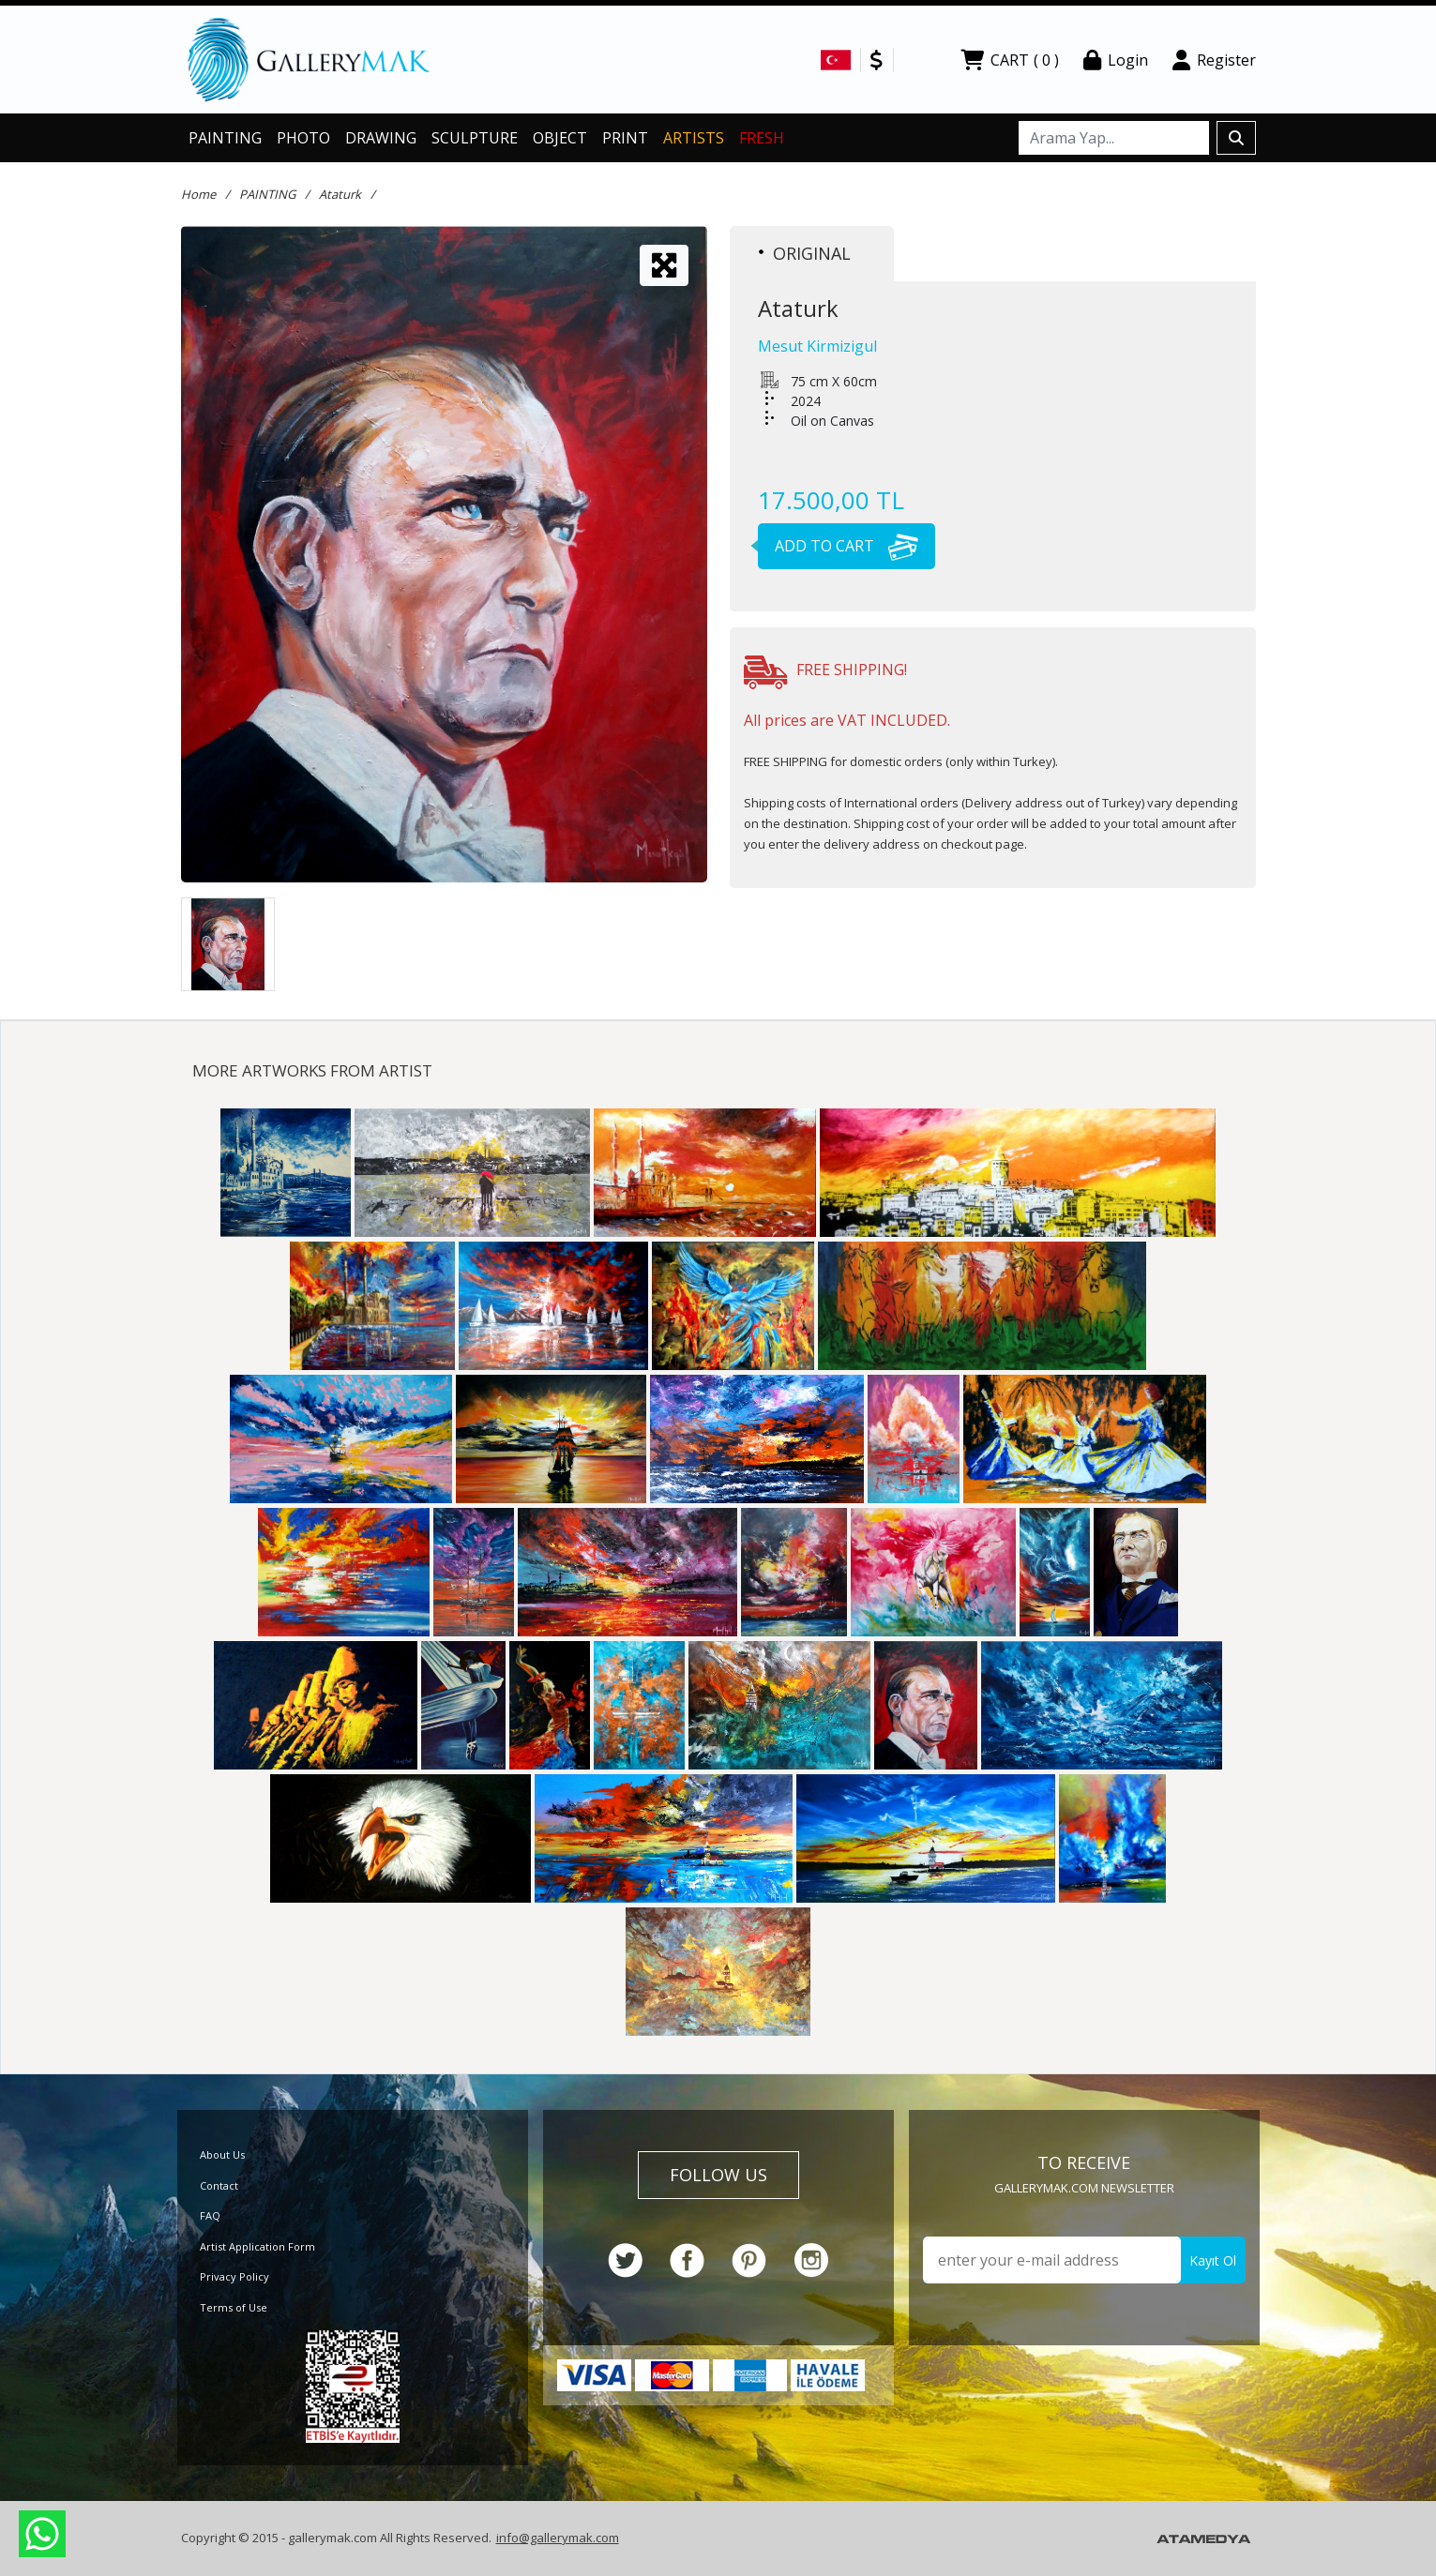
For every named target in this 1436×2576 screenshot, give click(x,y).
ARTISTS (693, 138)
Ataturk (340, 194)
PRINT (625, 138)
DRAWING (380, 138)
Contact (219, 2185)
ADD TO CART (838, 545)
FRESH (761, 138)
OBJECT (560, 138)
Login (1115, 60)
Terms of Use (233, 2307)
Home (198, 194)
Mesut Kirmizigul (817, 346)
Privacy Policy (234, 2276)
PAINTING (225, 138)
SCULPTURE (474, 138)
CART (1009, 60)
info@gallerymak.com (557, 2537)
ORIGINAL (805, 253)
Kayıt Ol (1212, 2260)
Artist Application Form (257, 2246)
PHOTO (303, 138)
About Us (222, 2154)
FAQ (210, 2215)
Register (1214, 60)
